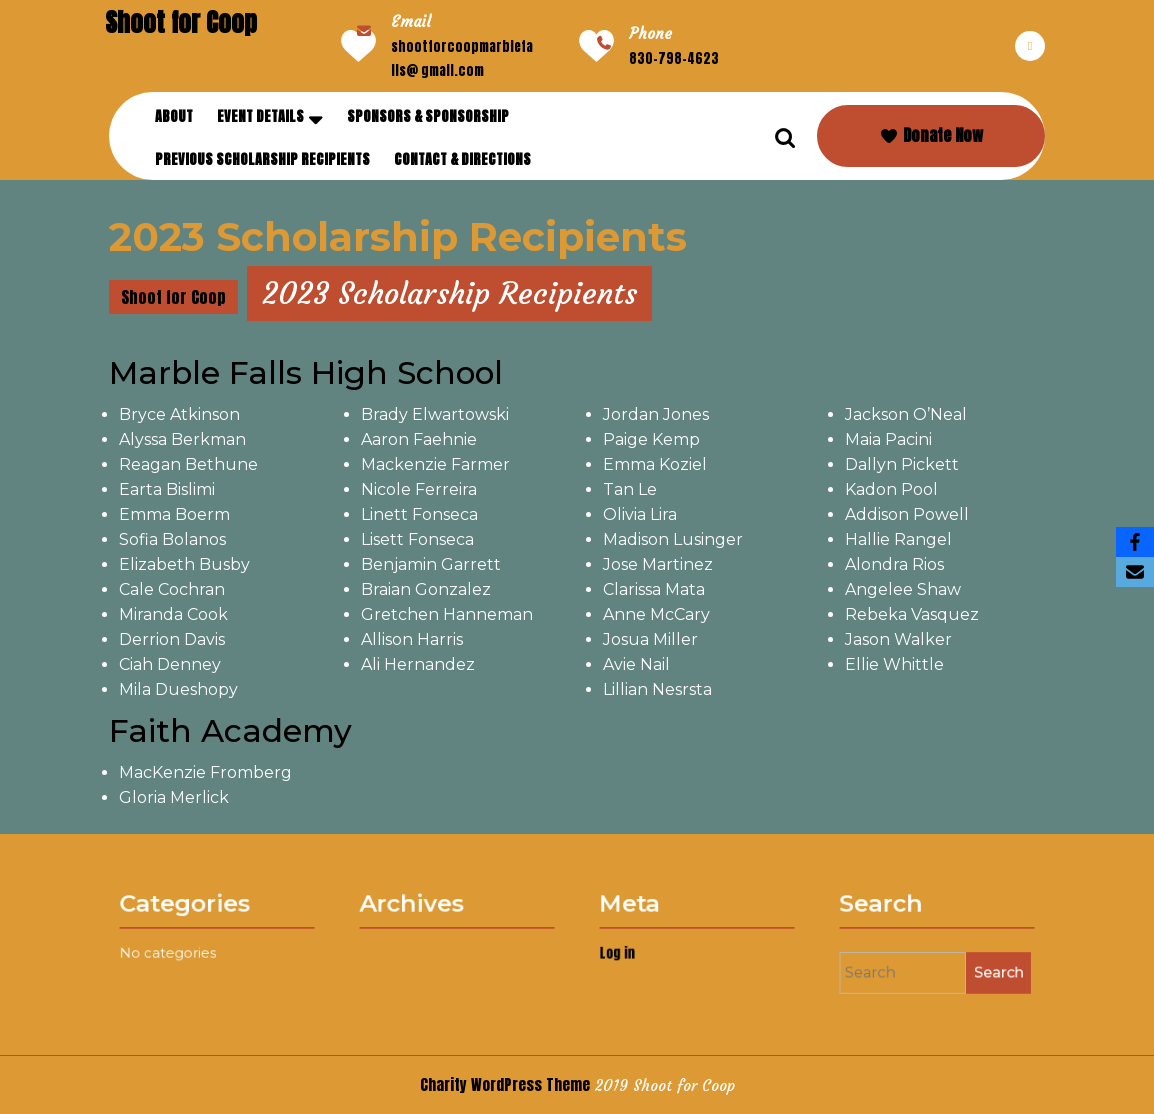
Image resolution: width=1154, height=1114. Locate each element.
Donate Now (931, 135)
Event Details (260, 116)
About (174, 116)
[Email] (1135, 572)
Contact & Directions (462, 159)
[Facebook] (1135, 542)
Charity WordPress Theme (505, 1084)
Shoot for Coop (181, 22)
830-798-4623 (674, 58)
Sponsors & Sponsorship (428, 116)
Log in (636, 951)
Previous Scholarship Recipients (262, 159)
